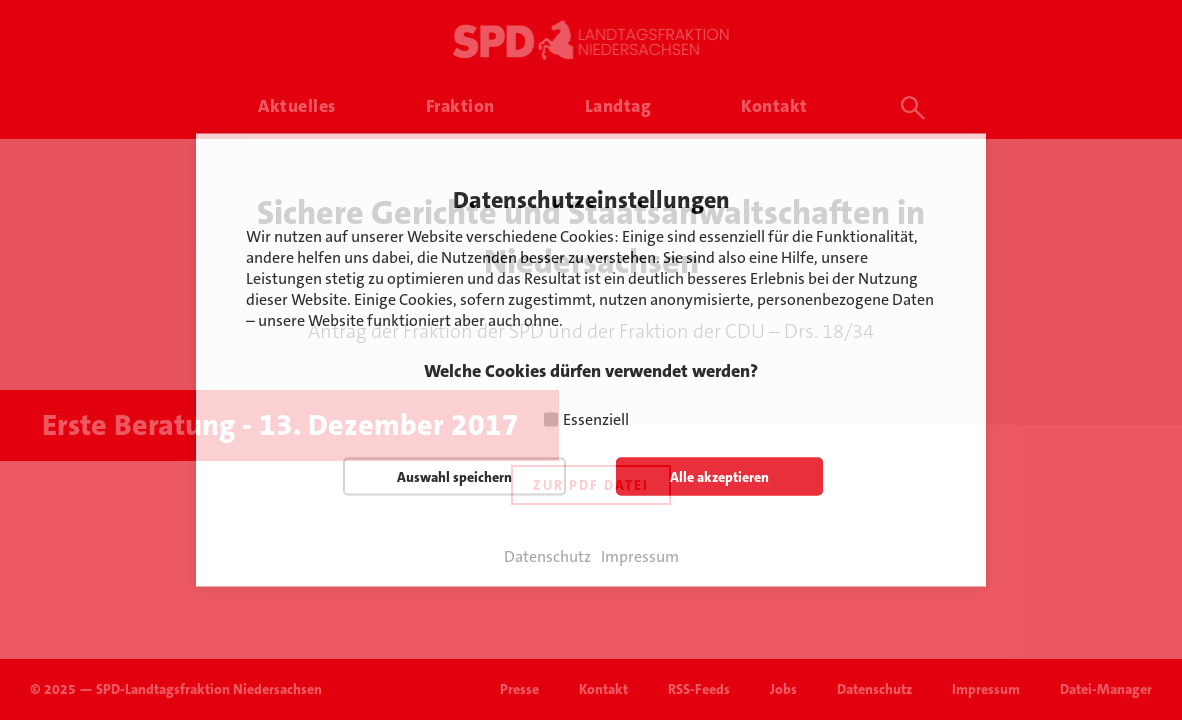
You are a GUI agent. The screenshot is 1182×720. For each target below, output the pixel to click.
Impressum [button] (640, 557)
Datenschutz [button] (547, 557)
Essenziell (596, 419)
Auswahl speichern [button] (454, 477)
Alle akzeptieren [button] (719, 477)
